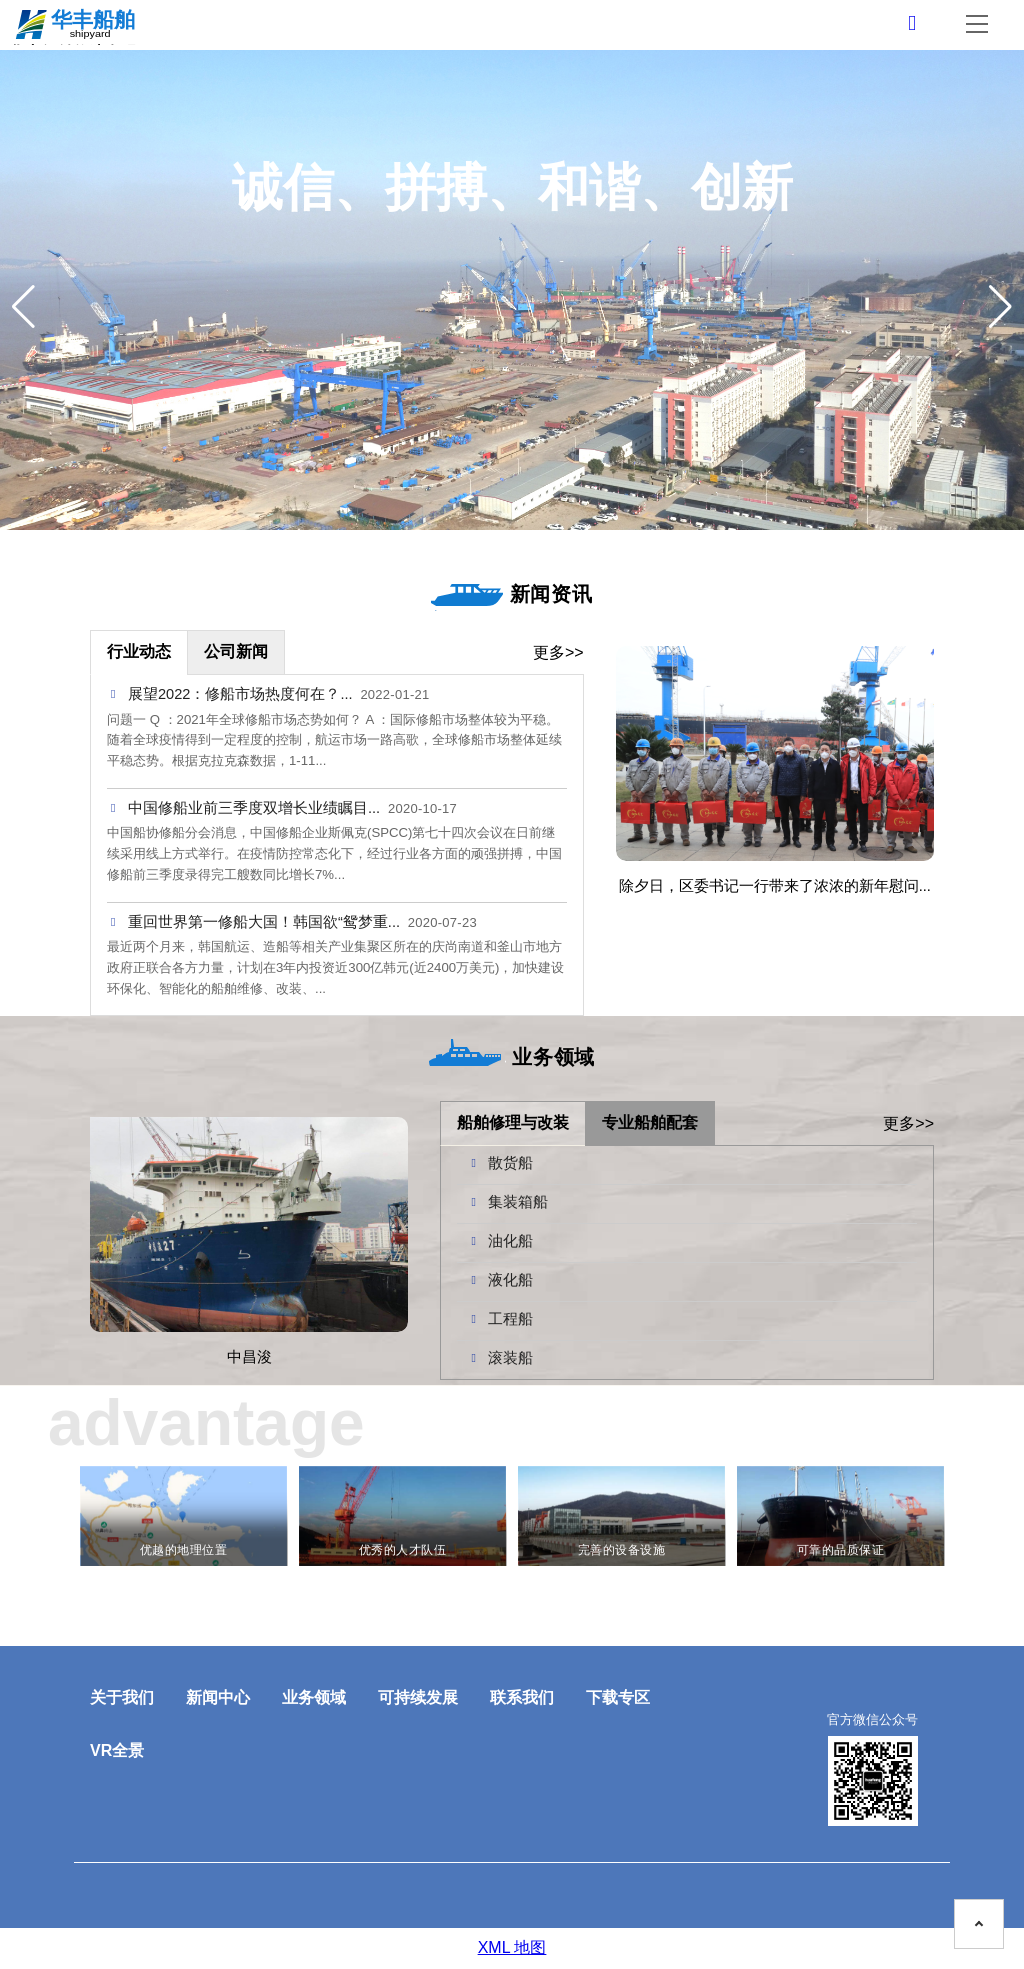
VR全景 (117, 1750)
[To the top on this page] (979, 1924)
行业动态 (139, 651)
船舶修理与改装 (513, 1122)
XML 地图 (512, 1947)
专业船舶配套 (650, 1122)
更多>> (558, 652)
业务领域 (314, 1697)
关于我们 (122, 1697)
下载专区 (618, 1697)
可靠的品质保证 (840, 1550)
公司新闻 (236, 651)
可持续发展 (418, 1697)
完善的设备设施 (621, 1550)
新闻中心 (218, 1697)
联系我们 (522, 1697)
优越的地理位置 (183, 1550)
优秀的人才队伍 (402, 1550)
